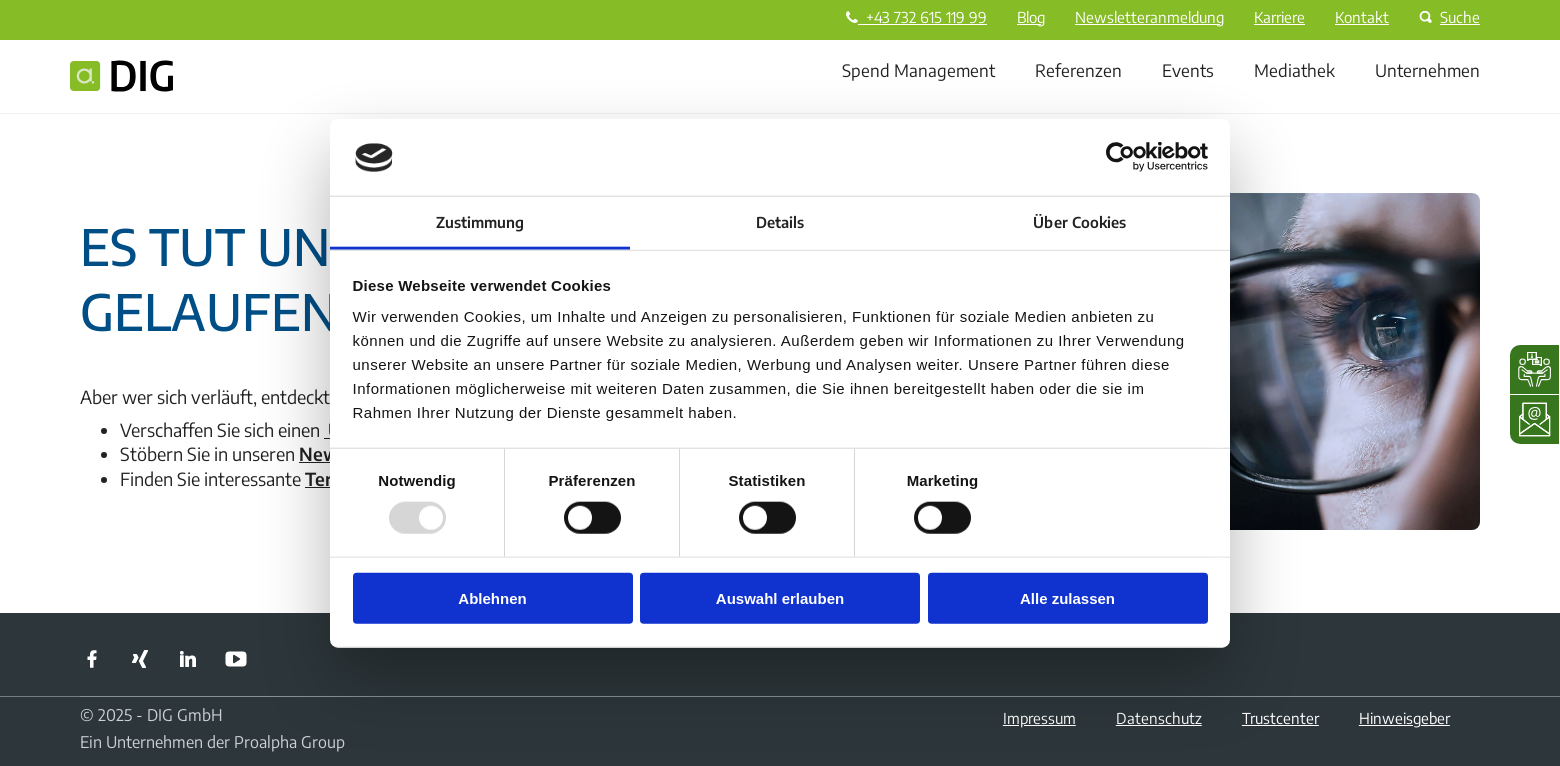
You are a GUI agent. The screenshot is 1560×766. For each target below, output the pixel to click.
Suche (1447, 17)
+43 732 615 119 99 (916, 17)
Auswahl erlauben (780, 598)
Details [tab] (780, 222)
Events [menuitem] (1188, 70)
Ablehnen (492, 598)
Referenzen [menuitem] (1078, 70)
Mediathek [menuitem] (1294, 70)
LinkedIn (188, 659)
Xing (140, 659)
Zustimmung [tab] (480, 222)
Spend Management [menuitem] (918, 70)
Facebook (92, 659)
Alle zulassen (1067, 598)
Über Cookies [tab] (1079, 222)
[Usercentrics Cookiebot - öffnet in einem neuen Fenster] (1120, 157)
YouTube (236, 659)
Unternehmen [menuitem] (1427, 70)
